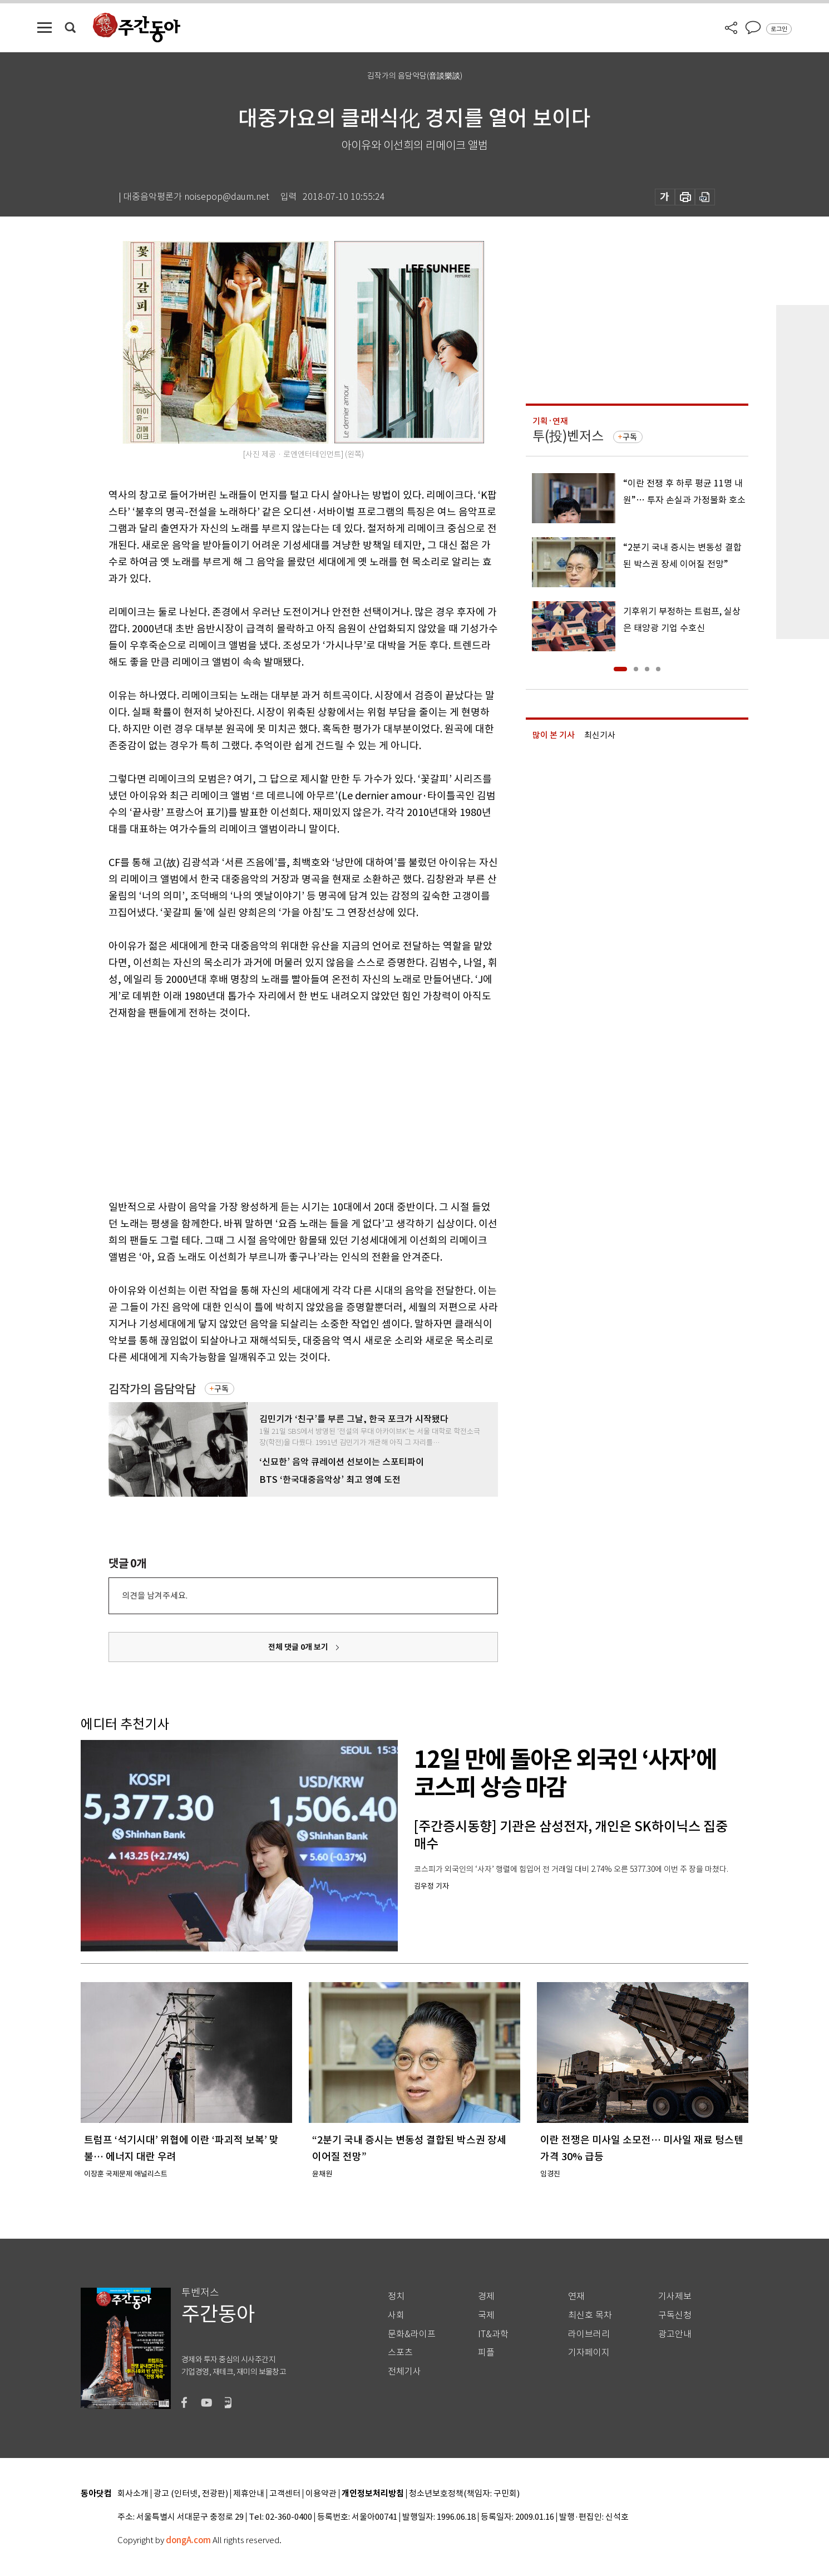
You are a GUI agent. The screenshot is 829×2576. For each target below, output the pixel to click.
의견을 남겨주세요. (154, 1595)
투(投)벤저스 (568, 436)
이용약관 (321, 2494)
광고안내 (675, 2334)
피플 (486, 2352)
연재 (576, 2296)
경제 (486, 2296)
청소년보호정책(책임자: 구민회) (464, 2494)
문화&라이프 (412, 2334)
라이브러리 (589, 2334)
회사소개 (133, 2494)
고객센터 (284, 2494)
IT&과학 (493, 2334)
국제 (486, 2315)
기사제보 (675, 2296)
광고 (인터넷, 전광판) (191, 2494)
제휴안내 (248, 2494)
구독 (221, 1389)
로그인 (779, 29)
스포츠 (400, 2352)
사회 (396, 2315)
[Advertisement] (275, 1107)
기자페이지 (589, 2352)
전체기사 (404, 2371)
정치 (396, 2296)
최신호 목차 (590, 2315)
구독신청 (675, 2315)
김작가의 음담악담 (152, 1389)
